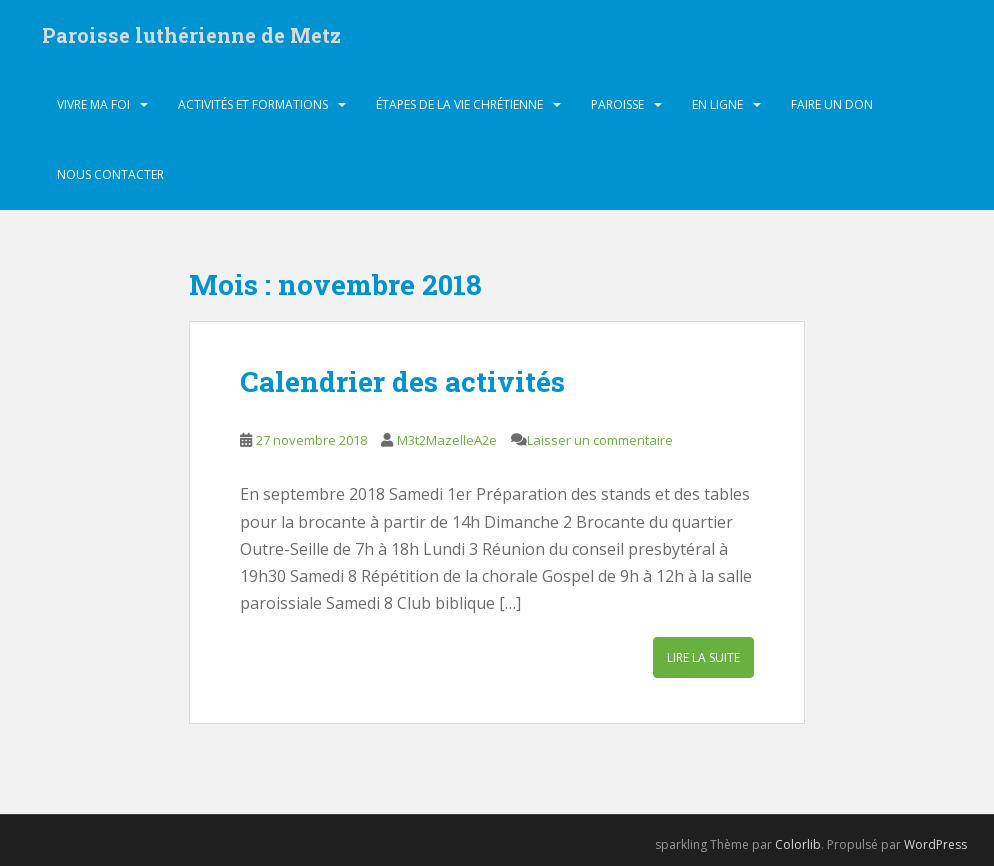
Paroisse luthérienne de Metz (191, 35)
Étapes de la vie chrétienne (459, 104)
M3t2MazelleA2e (447, 440)
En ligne (717, 104)
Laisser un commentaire (600, 440)
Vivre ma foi (93, 104)
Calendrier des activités (402, 381)
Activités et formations (253, 104)
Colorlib (798, 844)
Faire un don (832, 104)
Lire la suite (703, 657)
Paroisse (617, 104)
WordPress (935, 844)
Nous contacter (110, 174)
